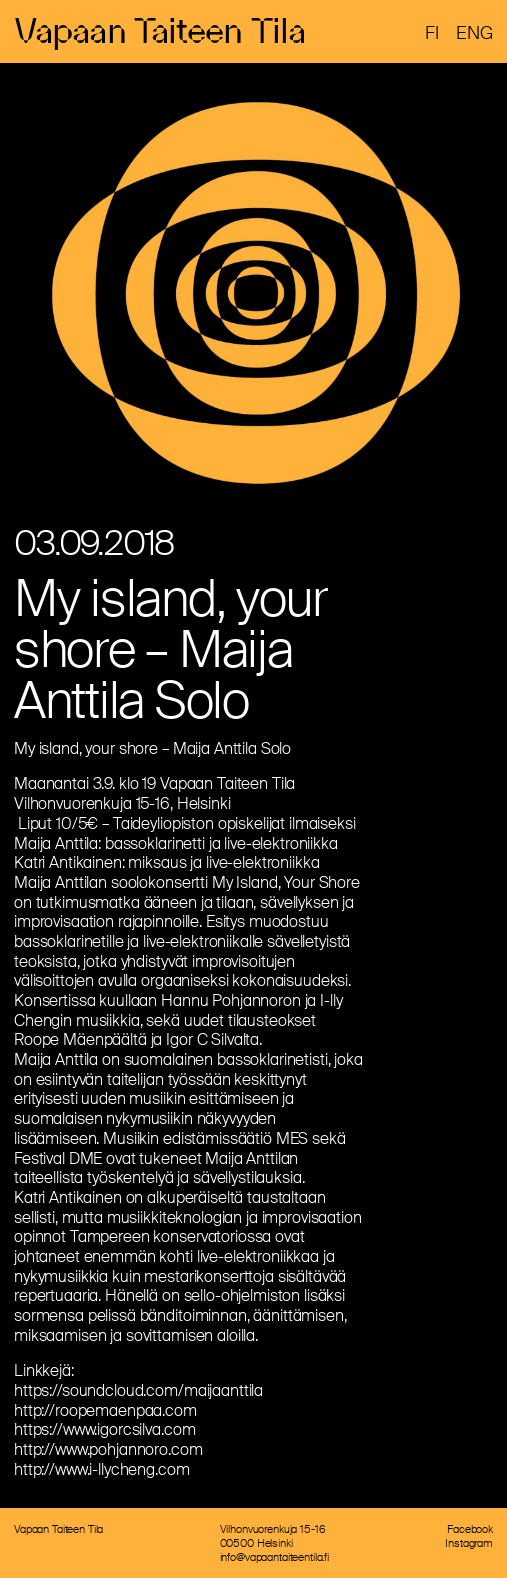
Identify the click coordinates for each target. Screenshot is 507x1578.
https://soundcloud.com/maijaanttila (138, 1390)
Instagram (469, 1543)
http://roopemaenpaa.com (105, 1410)
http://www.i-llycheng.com (102, 1469)
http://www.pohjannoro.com (108, 1449)
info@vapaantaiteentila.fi (275, 1557)
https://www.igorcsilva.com (104, 1429)
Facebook (470, 1529)
